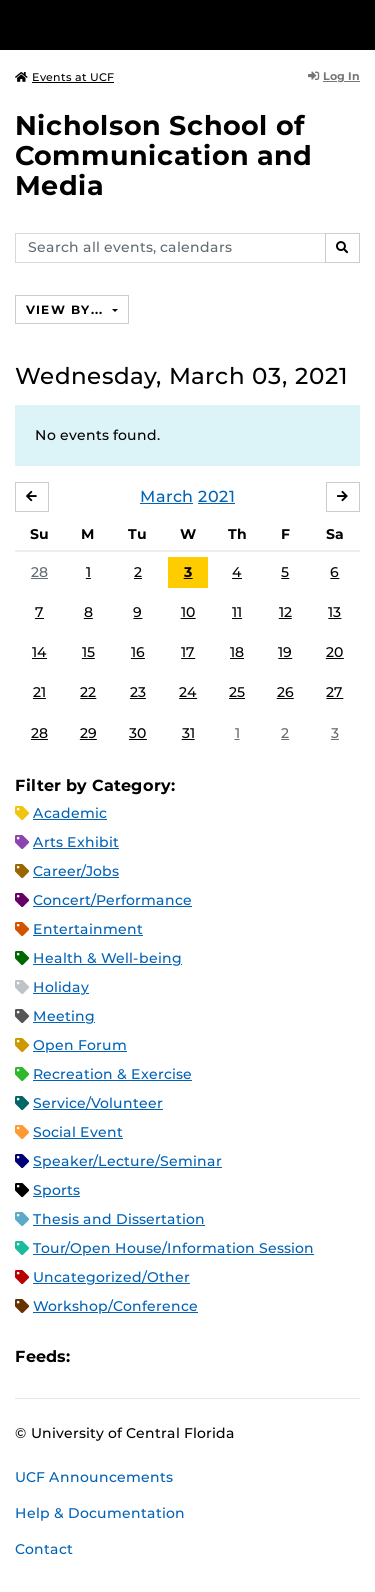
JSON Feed (232, 1357)
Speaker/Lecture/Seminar (127, 1161)
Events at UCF (64, 77)
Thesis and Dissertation (119, 1219)
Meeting (64, 1016)
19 (285, 652)
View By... (67, 309)
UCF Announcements (94, 1477)
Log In (334, 76)
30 (138, 733)
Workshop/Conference (115, 1306)
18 (237, 652)
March (166, 496)
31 (188, 733)
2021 (216, 496)
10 (188, 612)
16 (138, 652)
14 (39, 652)
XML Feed (198, 1357)
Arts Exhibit (76, 842)
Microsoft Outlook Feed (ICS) (130, 1357)
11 (237, 612)
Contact (44, 1549)
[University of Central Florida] (152, 24)
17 (188, 652)
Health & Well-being (107, 958)
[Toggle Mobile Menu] (355, 23)
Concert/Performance (112, 900)
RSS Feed (164, 1357)
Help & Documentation (100, 1513)
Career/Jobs (76, 871)
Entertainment (88, 929)
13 (334, 612)
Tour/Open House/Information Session (173, 1248)
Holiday (61, 987)
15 (88, 652)
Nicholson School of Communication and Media (163, 155)
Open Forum (80, 1045)
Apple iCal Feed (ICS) (96, 1357)
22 (88, 692)
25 (237, 692)
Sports (56, 1190)
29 (88, 733)
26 (285, 692)
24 (188, 692)
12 (285, 612)
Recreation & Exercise (112, 1074)
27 (334, 692)
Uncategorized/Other (111, 1277)
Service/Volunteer (98, 1103)
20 (335, 652)
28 (39, 572)
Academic (70, 813)
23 (138, 692)
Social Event (78, 1132)
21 (39, 692)
